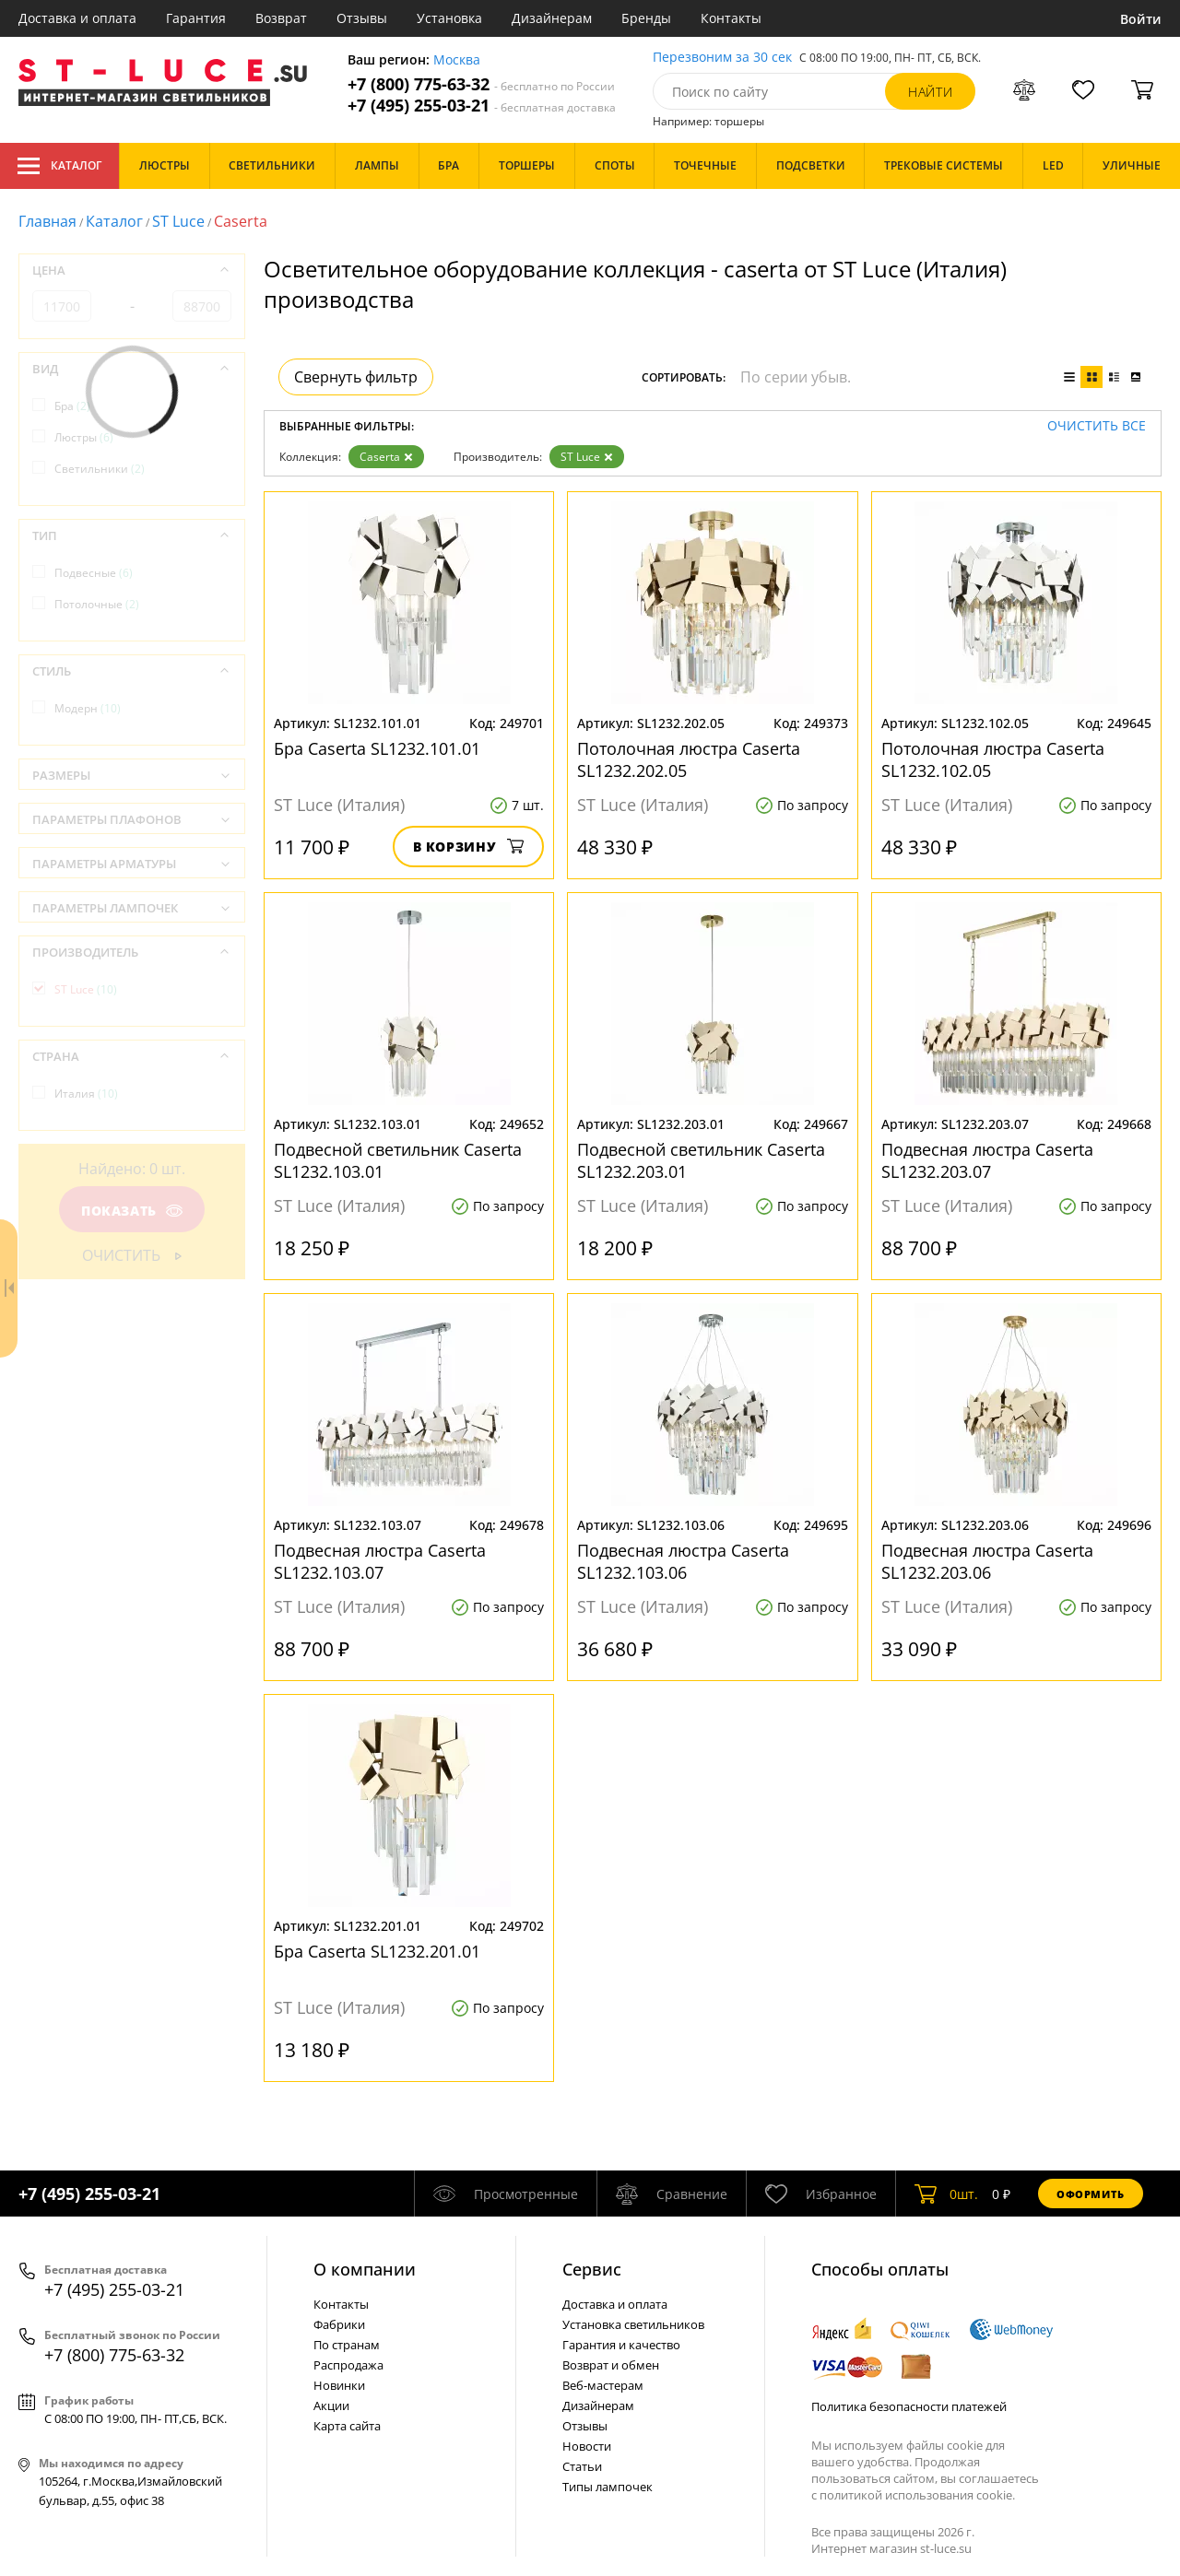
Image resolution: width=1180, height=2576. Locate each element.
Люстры (83, 437)
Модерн (87, 708)
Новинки (339, 2385)
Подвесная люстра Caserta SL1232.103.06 (683, 1561)
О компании (364, 2269)
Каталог (59, 166)
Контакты (731, 18)
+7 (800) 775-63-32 (481, 84)
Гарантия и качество (621, 2344)
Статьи (582, 2466)
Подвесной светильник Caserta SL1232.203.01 (701, 1160)
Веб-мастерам (602, 2385)
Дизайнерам (552, 18)
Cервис (591, 2269)
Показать (132, 1210)
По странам (346, 2344)
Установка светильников (633, 2324)
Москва (456, 60)
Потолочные (96, 604)
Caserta (386, 457)
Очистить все (1096, 426)
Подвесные (93, 573)
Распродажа (348, 2365)
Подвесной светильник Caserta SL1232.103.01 (398, 1160)
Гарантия (196, 18)
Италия (86, 1093)
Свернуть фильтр (356, 377)
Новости (586, 2446)
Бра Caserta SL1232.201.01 (377, 1951)
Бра (72, 406)
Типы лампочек (607, 2486)
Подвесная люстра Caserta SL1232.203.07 (987, 1160)
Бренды (646, 18)
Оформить (1090, 2194)
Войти (1141, 19)
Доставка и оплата (77, 18)
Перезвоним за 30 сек (722, 57)
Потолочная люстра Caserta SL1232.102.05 (992, 759)
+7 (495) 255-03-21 (482, 105)
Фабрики (339, 2324)
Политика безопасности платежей (909, 2406)
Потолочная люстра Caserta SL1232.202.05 (688, 759)
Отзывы (361, 18)
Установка (449, 18)
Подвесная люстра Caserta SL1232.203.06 (987, 1561)
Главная (47, 221)
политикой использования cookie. (917, 2495)
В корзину (469, 846)
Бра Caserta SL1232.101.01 (377, 748)
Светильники (99, 468)
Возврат (281, 18)
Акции (331, 2405)
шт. (946, 2193)
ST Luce (178, 221)
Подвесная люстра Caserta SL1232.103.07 (380, 1561)
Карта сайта (347, 2425)
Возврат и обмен (610, 2365)
